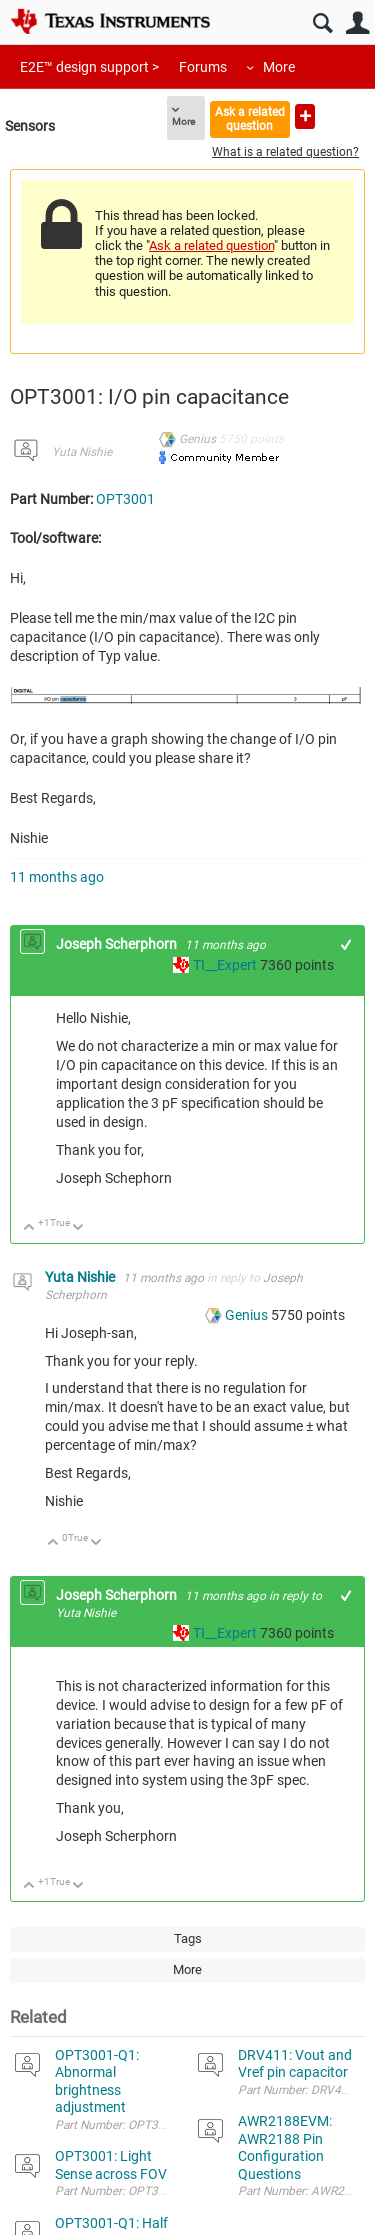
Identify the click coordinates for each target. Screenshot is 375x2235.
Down (78, 1228)
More (279, 67)
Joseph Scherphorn (118, 944)
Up (29, 1228)
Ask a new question (305, 116)
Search (322, 23)
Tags (188, 1938)
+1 (346, 944)
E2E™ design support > (89, 67)
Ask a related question (250, 118)
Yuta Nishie (82, 452)
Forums (203, 67)
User (357, 23)
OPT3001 (125, 499)
